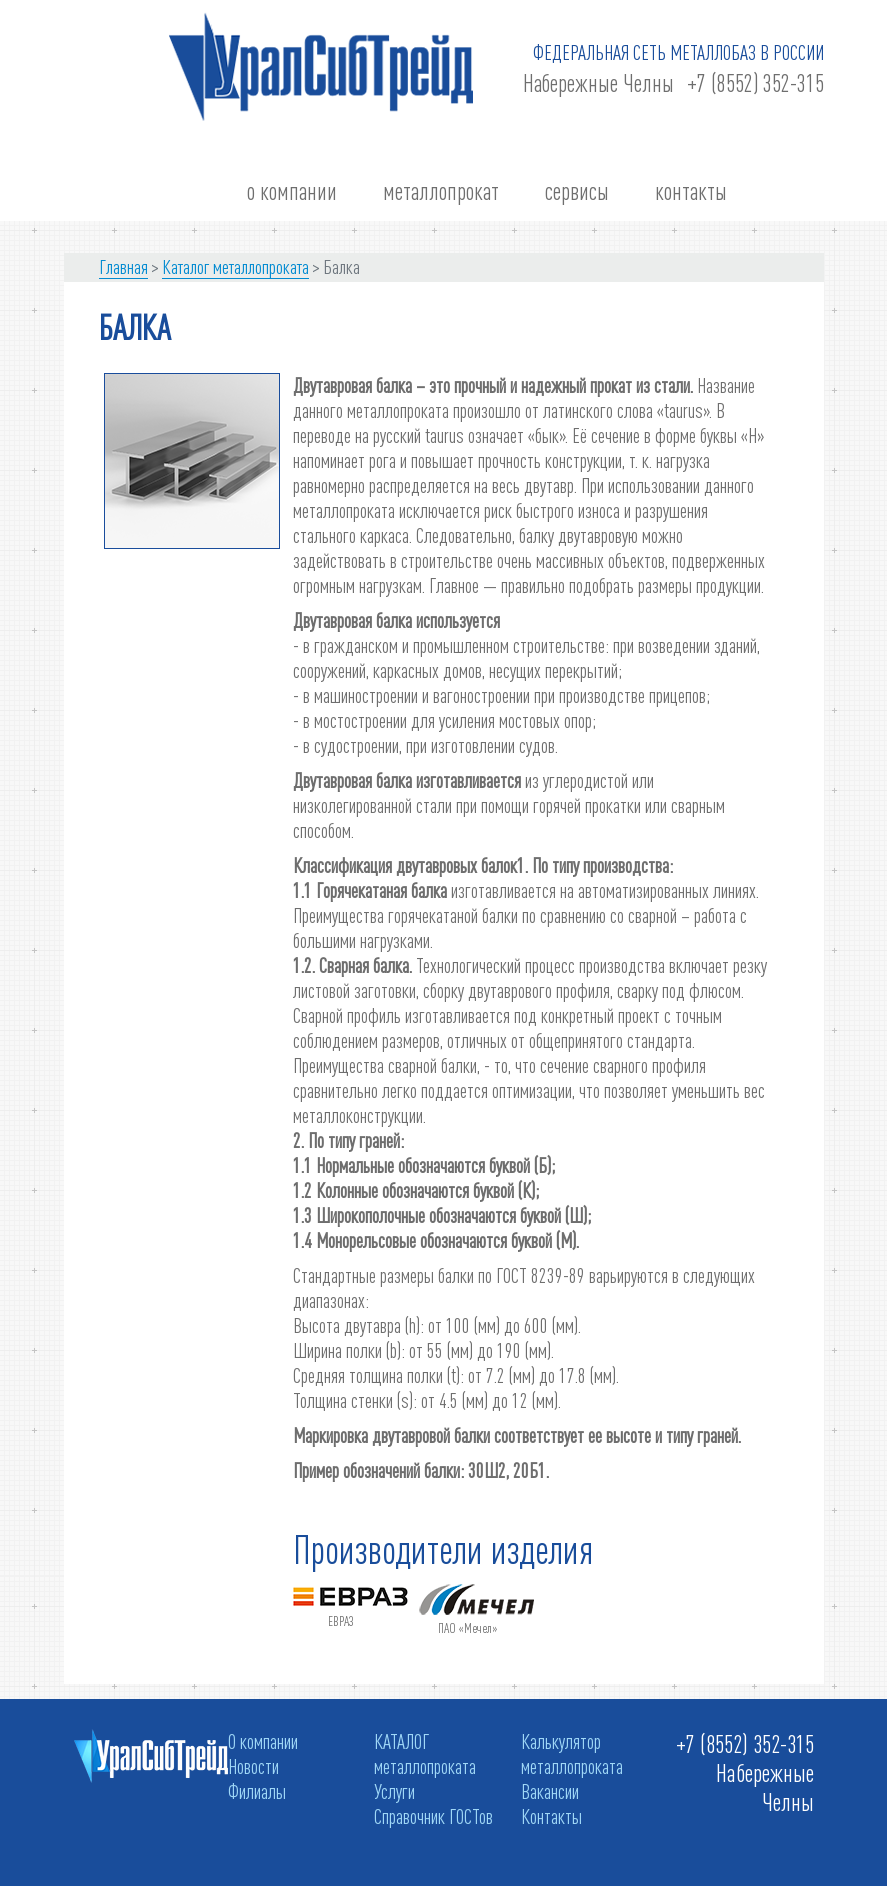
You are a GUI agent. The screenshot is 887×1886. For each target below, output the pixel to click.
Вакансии (550, 1791)
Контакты (551, 1816)
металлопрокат (441, 191)
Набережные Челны (598, 83)
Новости (253, 1766)
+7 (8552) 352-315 (755, 83)
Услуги (394, 1791)
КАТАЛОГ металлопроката (425, 1753)
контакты (691, 191)
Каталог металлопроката (235, 266)
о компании (292, 191)
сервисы (577, 191)
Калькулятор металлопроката (572, 1753)
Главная (123, 266)
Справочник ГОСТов (433, 1816)
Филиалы (257, 1791)
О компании (263, 1741)
